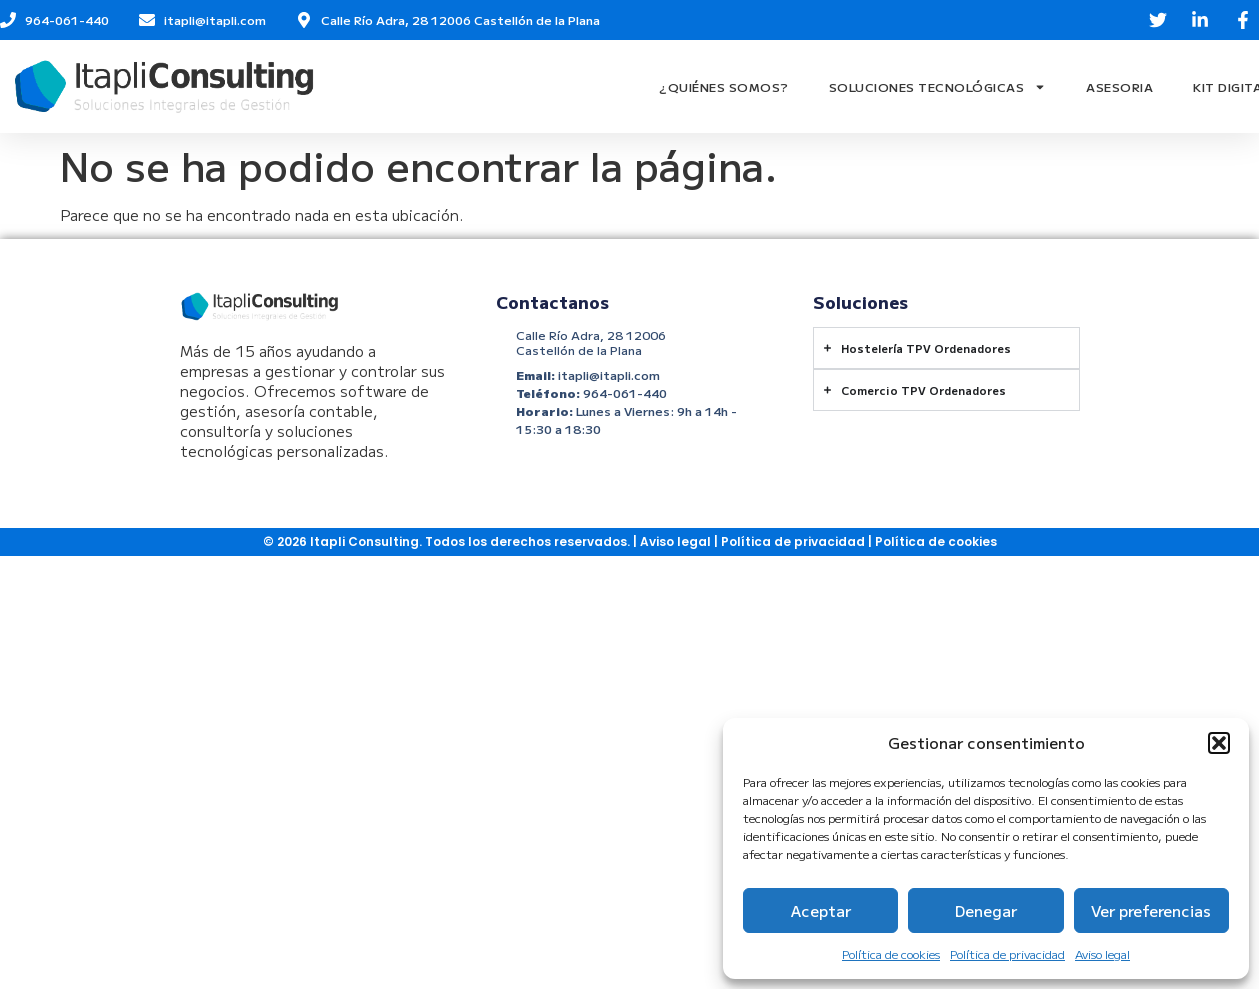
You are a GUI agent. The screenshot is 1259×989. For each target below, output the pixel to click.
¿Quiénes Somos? (724, 86)
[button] (1219, 743)
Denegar (986, 910)
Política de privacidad (1007, 953)
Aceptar (821, 910)
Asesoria (1119, 86)
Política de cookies (891, 953)
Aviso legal (1102, 953)
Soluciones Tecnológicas (938, 87)
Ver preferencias (1151, 910)
